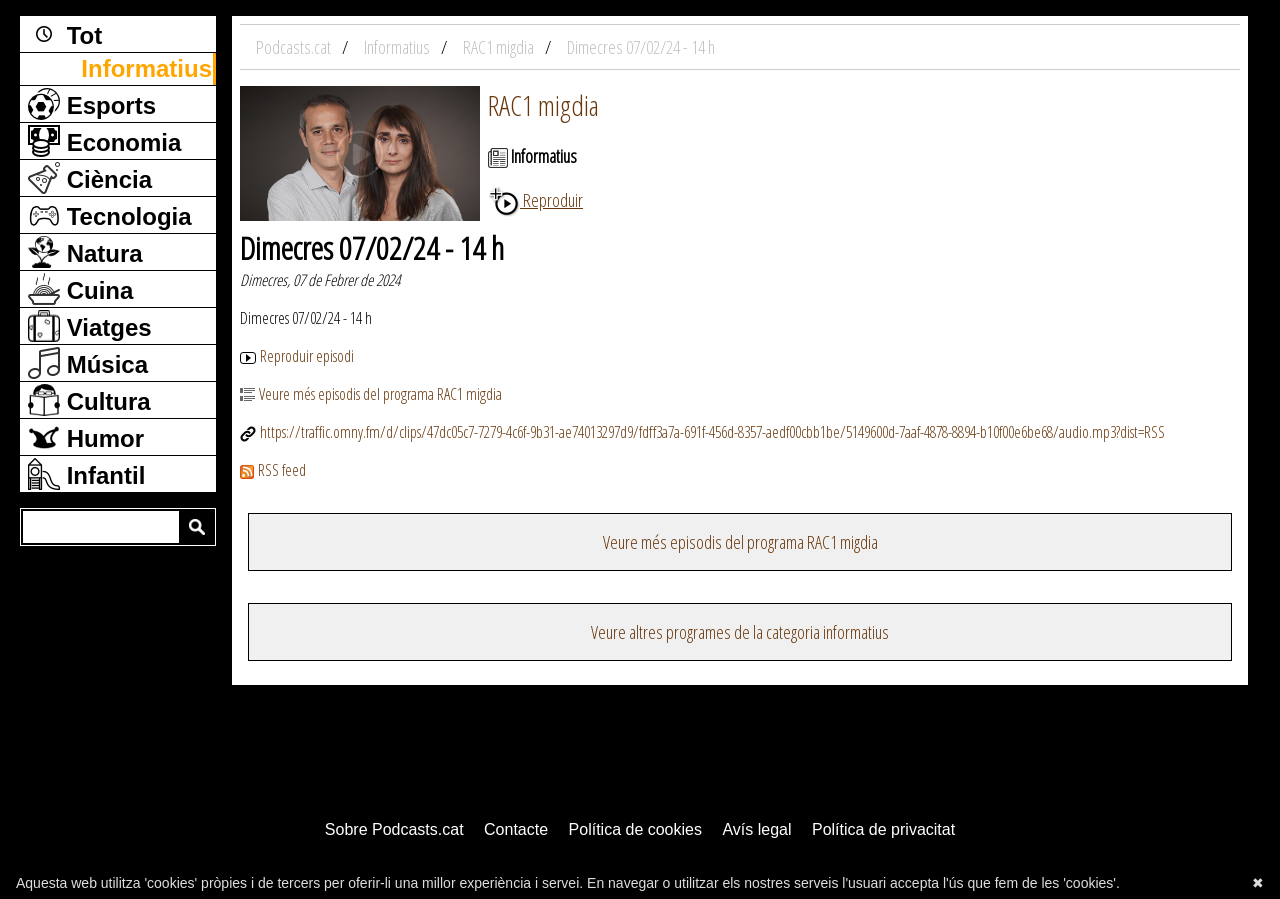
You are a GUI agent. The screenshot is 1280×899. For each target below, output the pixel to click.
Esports (92, 104)
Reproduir (535, 200)
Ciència (90, 178)
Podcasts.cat (295, 47)
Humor (86, 437)
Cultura (89, 400)
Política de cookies (635, 829)
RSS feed (273, 470)
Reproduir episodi (297, 356)
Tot (65, 34)
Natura (85, 252)
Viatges (90, 326)
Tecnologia (110, 215)
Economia (104, 141)
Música (88, 363)
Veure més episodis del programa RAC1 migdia (371, 394)
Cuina (80, 289)
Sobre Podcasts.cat (394, 829)
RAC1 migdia (543, 105)
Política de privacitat (883, 829)
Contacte (516, 829)
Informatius (146, 68)
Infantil (86, 474)
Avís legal (756, 829)
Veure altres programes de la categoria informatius (740, 632)
